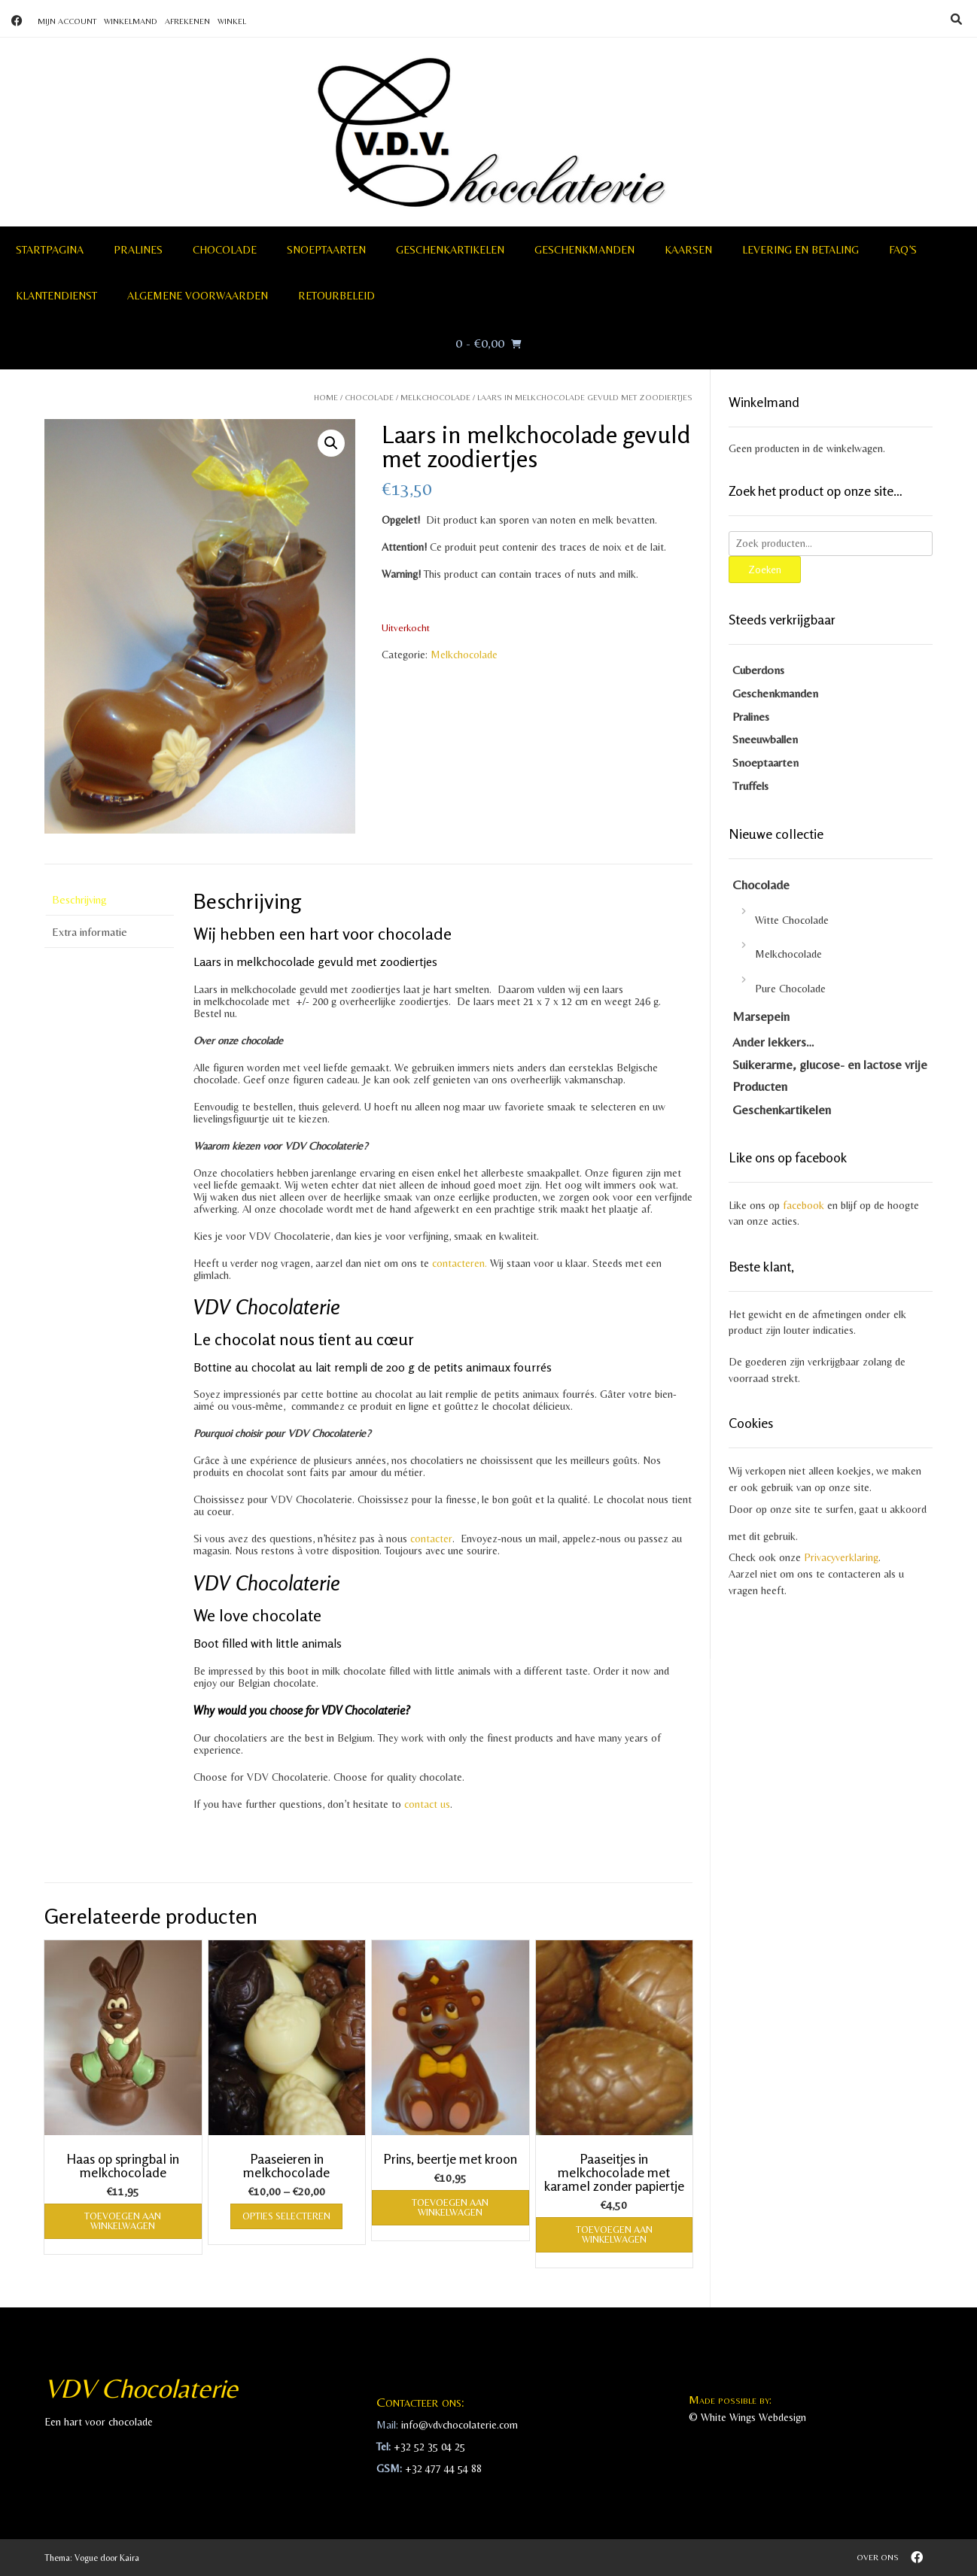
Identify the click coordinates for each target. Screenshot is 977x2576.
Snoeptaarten (326, 250)
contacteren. (459, 1263)
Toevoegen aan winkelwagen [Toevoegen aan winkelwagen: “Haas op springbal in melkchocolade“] (122, 2220)
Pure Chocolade (790, 989)
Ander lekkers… (773, 1042)
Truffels (750, 786)
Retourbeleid (336, 296)
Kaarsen (688, 250)
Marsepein (761, 1016)
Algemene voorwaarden (197, 296)
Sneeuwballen (765, 739)
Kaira (129, 2558)
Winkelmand (130, 21)
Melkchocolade (435, 397)
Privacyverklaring (841, 1557)
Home (326, 397)
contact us (427, 1804)
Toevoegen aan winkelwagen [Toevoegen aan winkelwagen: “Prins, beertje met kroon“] (450, 2207)
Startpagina (50, 250)
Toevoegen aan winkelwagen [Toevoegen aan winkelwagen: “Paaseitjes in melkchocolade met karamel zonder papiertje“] (614, 2234)
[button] (331, 443)
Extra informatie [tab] (89, 931)
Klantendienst (56, 296)
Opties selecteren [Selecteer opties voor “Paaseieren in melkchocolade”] (286, 2216)
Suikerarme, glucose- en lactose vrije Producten (829, 1075)
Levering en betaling (800, 250)
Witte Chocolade (792, 920)
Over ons (878, 2557)
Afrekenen (187, 21)
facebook (803, 1205)
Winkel (232, 21)
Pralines (138, 250)
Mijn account (67, 21)
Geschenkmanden (584, 250)
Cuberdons (758, 670)
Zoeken (764, 569)
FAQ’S (903, 250)
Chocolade (225, 250)
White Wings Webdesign (753, 2417)
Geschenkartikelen (450, 250)
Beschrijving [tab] (79, 899)
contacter (429, 1539)
